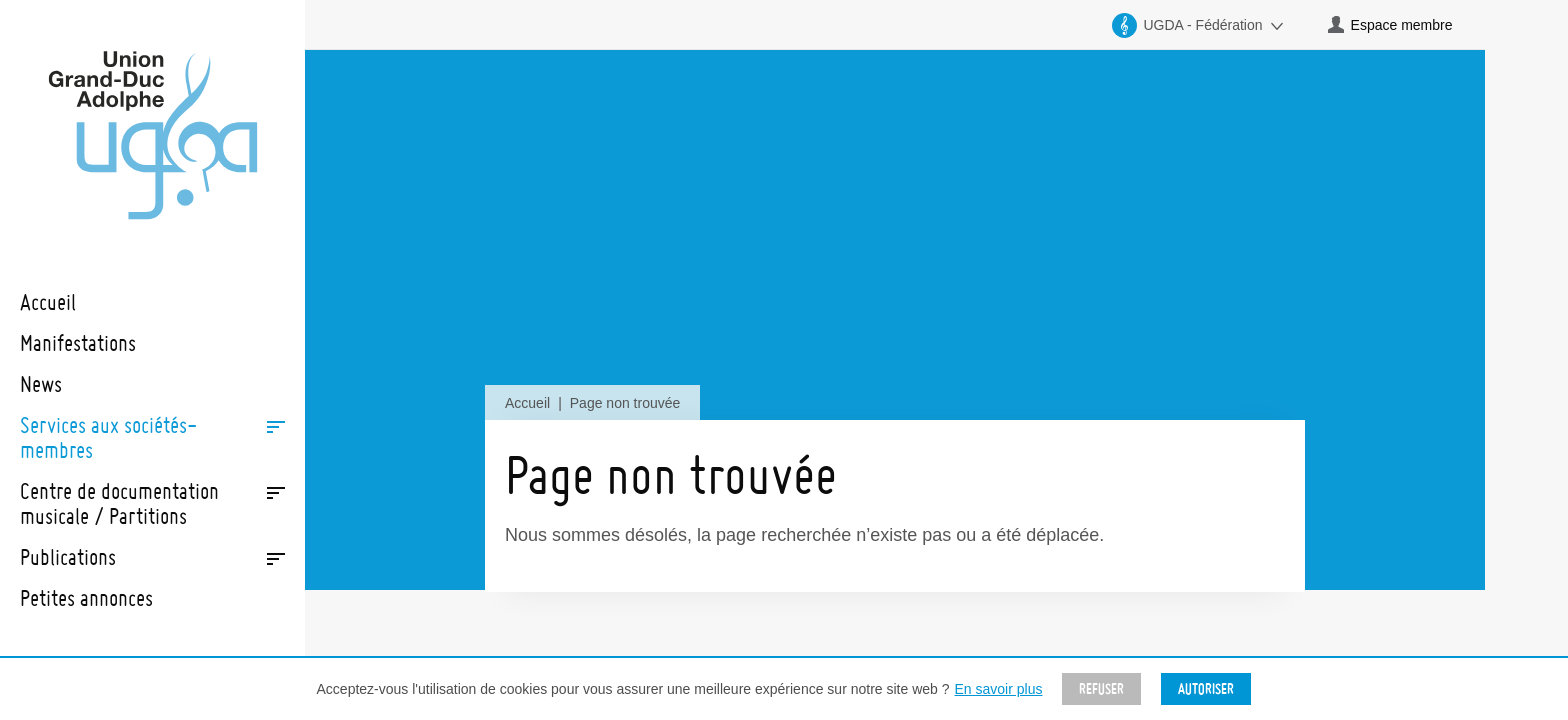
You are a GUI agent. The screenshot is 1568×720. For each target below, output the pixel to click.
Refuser (1101, 689)
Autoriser (1206, 689)
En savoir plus (999, 689)
